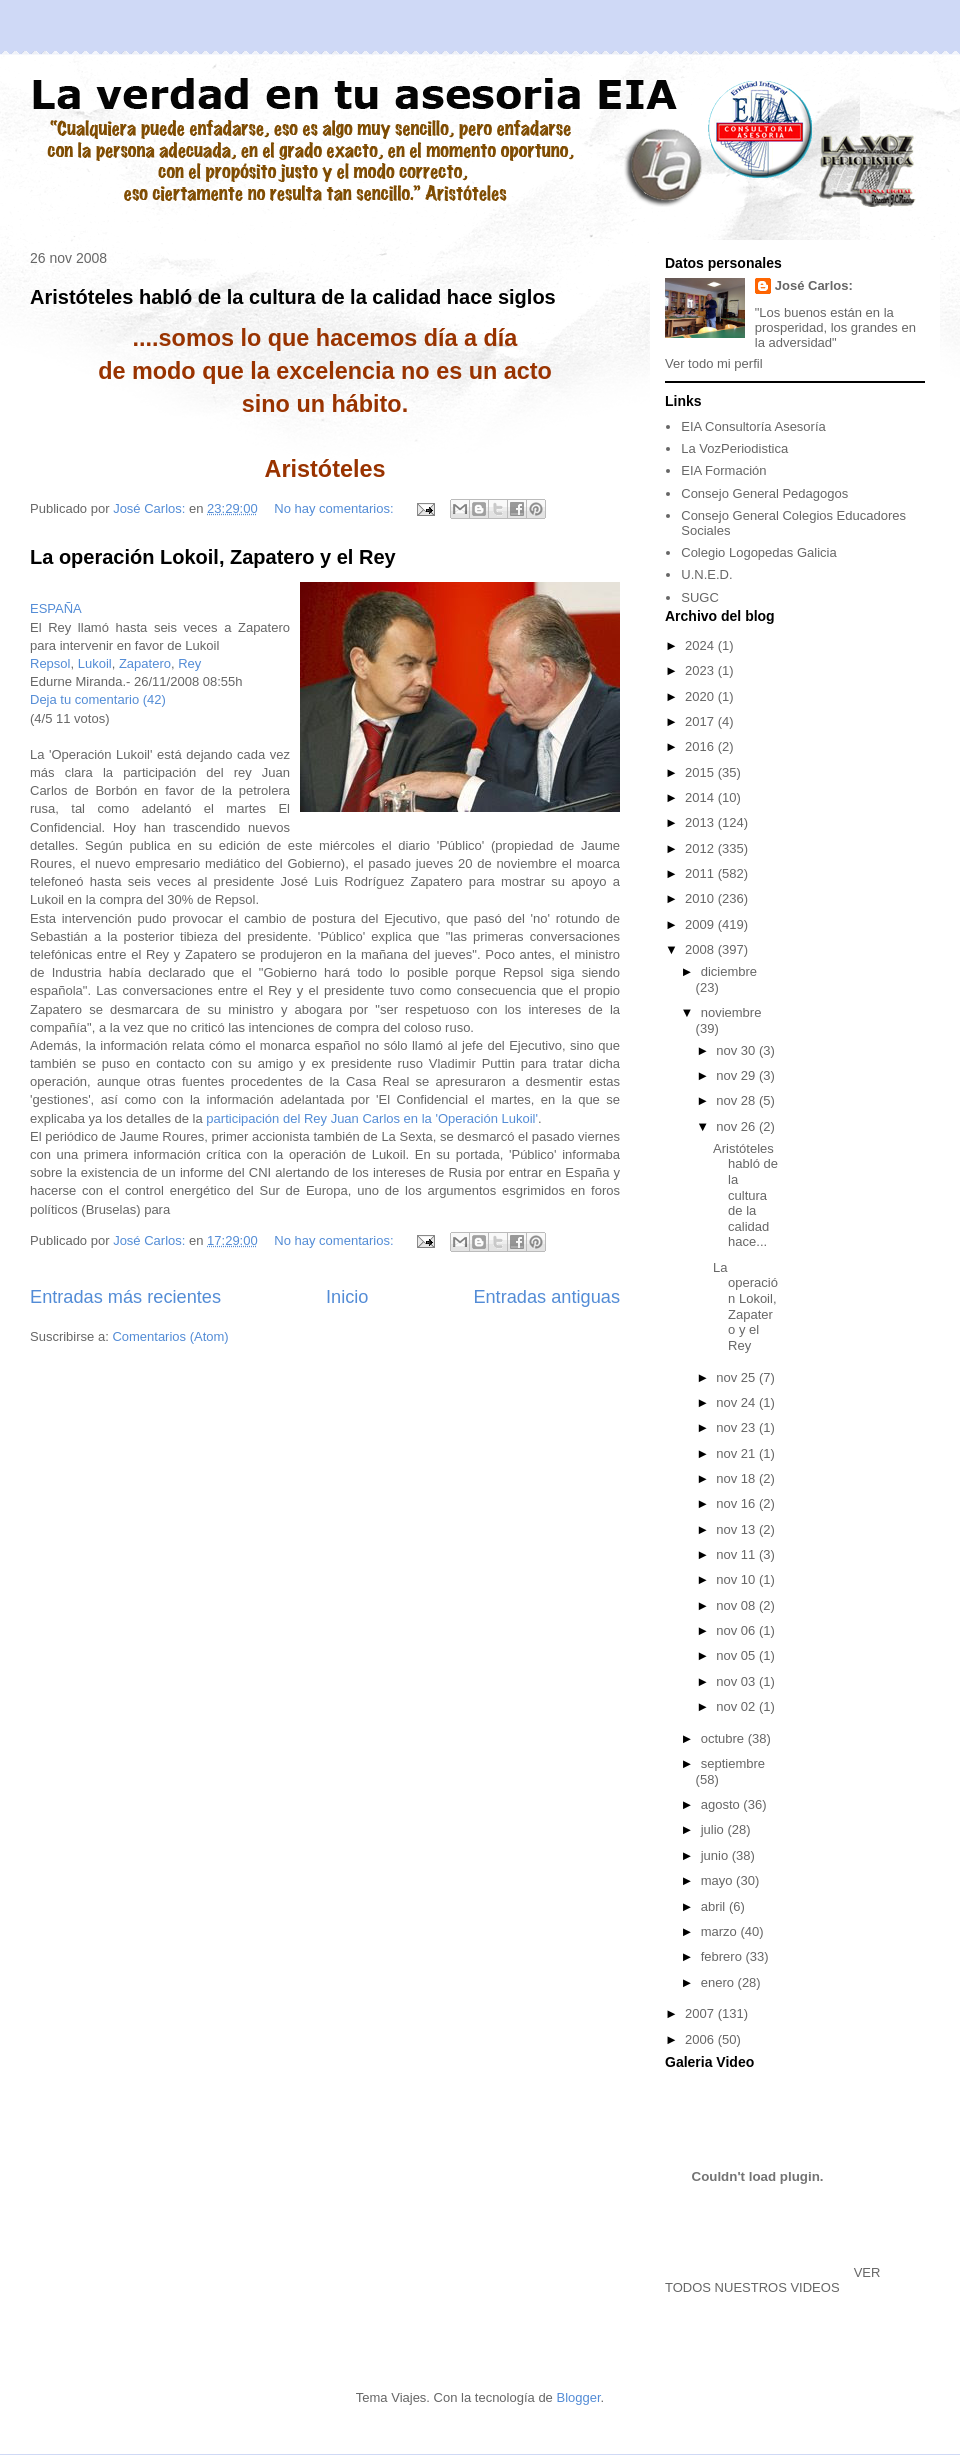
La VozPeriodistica (734, 448)
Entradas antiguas (546, 1297)
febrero (723, 1956)
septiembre (733, 1763)
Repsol (50, 663)
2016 (701, 746)
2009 (701, 924)
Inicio (347, 1297)
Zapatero (145, 663)
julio (714, 1829)
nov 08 (737, 1605)
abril (715, 1906)
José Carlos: (814, 285)
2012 (701, 848)
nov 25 (737, 1377)
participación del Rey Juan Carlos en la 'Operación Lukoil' (372, 1118)
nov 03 (737, 1681)
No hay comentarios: (335, 508)
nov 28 (737, 1100)
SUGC (700, 597)
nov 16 (737, 1503)
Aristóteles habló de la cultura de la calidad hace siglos (293, 297)
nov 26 (737, 1126)
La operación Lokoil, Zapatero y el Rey (213, 557)
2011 (701, 873)
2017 (701, 721)
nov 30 (737, 1050)
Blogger (578, 2397)
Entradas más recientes (125, 1297)
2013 (701, 822)
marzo (721, 1931)
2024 (701, 645)
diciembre (729, 971)
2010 (701, 898)
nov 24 (737, 1402)
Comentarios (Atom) (170, 1336)
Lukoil (95, 663)
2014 (701, 797)
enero (719, 1982)
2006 (701, 2039)
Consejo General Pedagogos (764, 493)
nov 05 (737, 1655)
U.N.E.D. (706, 574)
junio (716, 1855)
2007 (701, 2013)
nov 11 (737, 1554)
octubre (724, 1738)
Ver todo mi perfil (714, 363)
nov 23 (737, 1427)
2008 (701, 949)
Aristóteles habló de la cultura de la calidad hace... (745, 1195)
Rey (189, 663)
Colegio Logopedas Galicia (758, 552)
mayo (718, 1880)
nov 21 (737, 1453)
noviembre (731, 1012)
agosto (722, 1804)
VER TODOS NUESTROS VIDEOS (772, 2280)
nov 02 (737, 1706)
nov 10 (737, 1579)
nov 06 (737, 1630)
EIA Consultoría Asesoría (753, 426)
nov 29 (737, 1075)
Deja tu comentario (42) (98, 699)
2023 (701, 670)
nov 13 (737, 1529)
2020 (701, 696)
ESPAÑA (56, 608)
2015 (701, 772)
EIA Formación (723, 470)
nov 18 (737, 1478)
